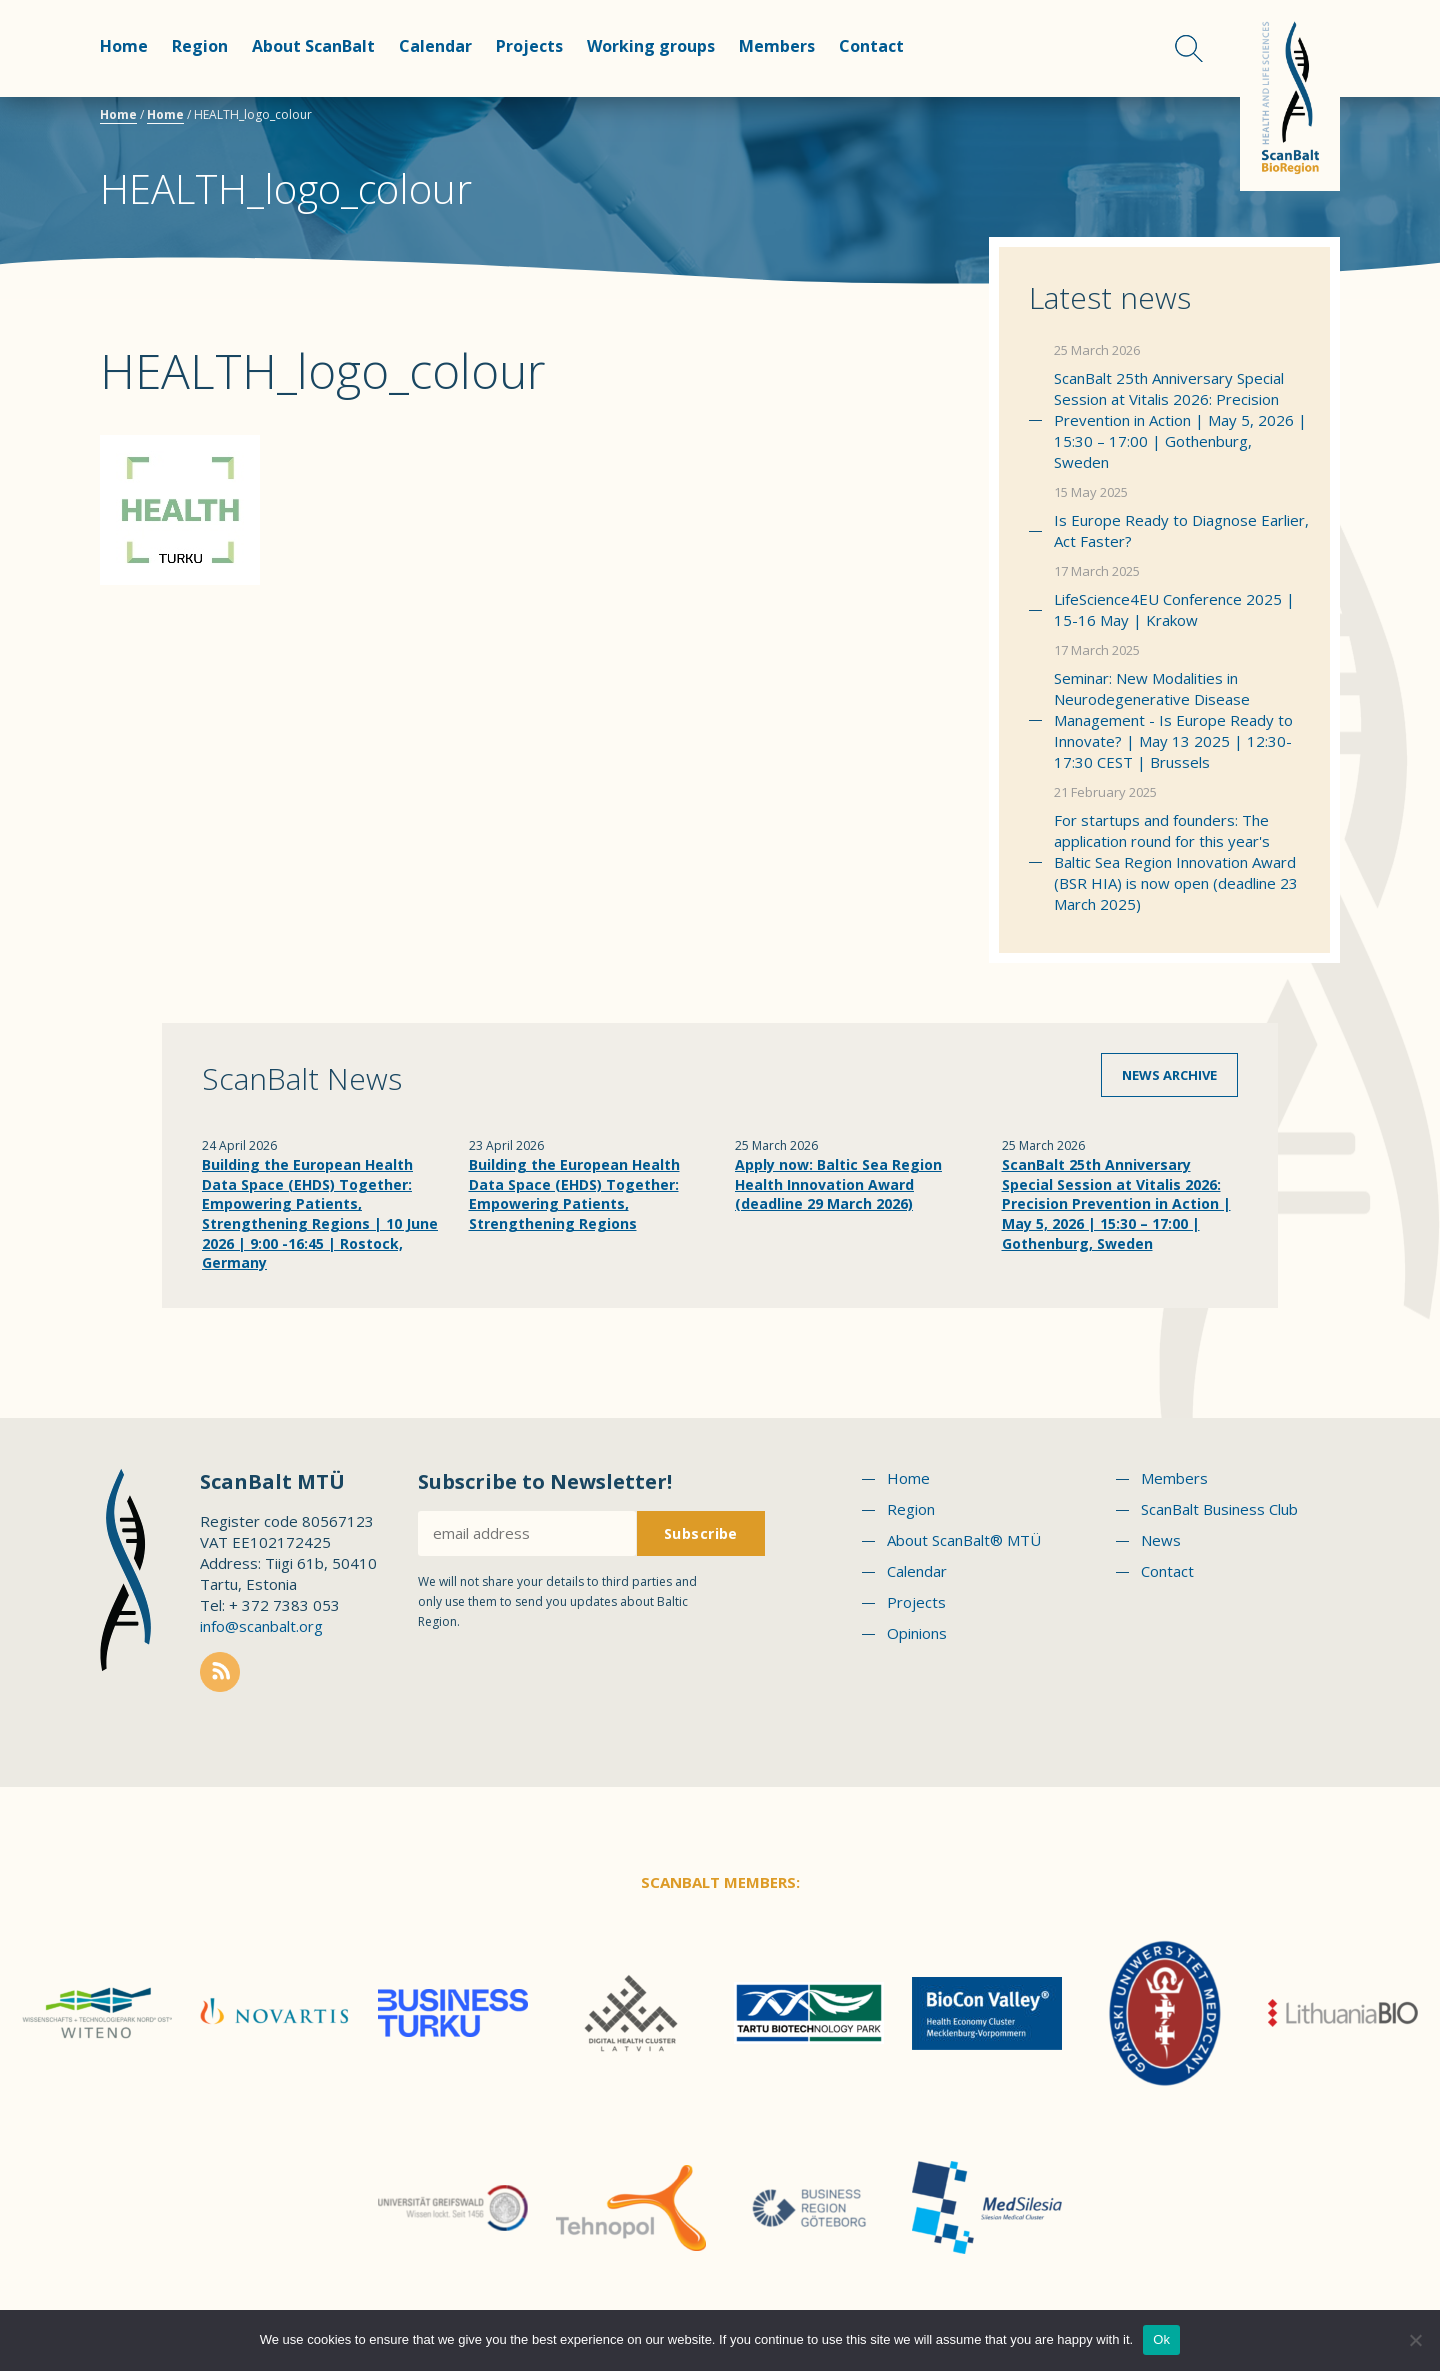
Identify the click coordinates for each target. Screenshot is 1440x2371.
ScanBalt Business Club (1219, 1509)
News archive (1169, 1075)
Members (777, 46)
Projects (529, 46)
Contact (871, 46)
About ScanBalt (313, 46)
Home (124, 46)
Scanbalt (1290, 95)
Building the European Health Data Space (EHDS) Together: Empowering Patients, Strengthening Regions (574, 1194)
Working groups (651, 46)
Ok (1161, 2339)
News (1161, 1540)
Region (200, 46)
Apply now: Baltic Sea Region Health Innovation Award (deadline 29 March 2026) (838, 1184)
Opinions (917, 1633)
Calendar (435, 46)
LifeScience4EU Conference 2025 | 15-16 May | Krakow (1174, 609)
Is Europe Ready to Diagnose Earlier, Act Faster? (1181, 530)
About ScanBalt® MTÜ (964, 1540)
